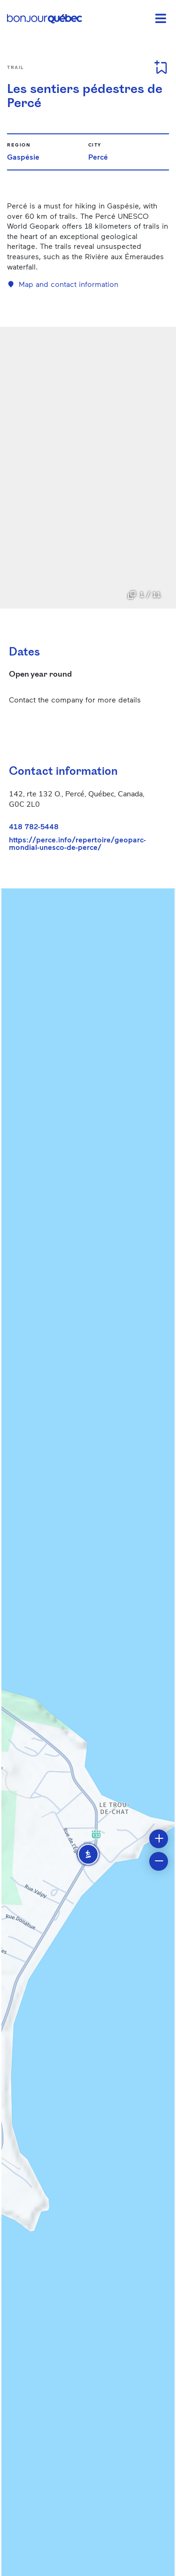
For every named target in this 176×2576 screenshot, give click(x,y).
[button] (88, 1854)
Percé (98, 156)
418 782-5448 (34, 826)
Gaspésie (23, 156)
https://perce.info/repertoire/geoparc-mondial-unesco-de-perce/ (77, 843)
